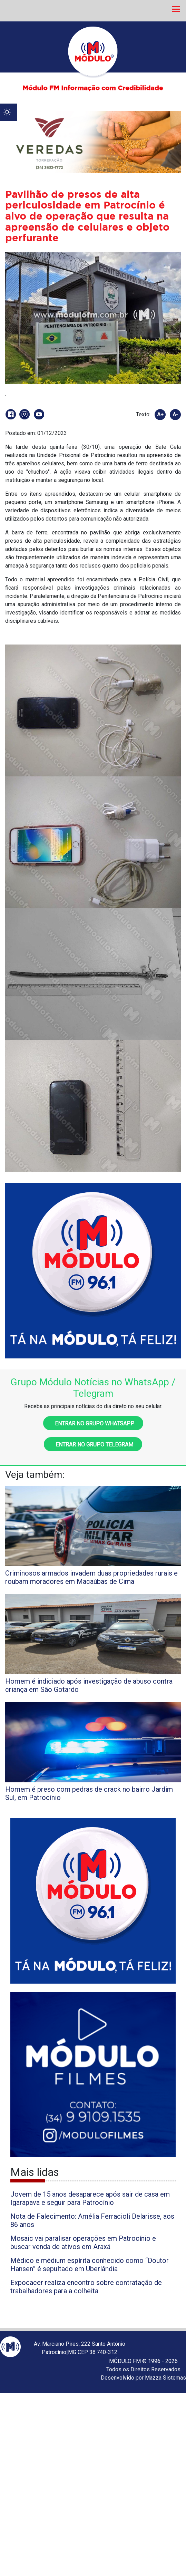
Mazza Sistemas (165, 2377)
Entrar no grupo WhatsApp (93, 1423)
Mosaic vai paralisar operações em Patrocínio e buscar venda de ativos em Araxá (83, 2242)
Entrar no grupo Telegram (93, 1444)
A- (175, 414)
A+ (160, 414)
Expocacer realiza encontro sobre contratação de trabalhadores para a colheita (86, 2286)
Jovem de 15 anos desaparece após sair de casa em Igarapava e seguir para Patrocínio (90, 2198)
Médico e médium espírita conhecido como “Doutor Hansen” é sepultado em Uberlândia (89, 2264)
